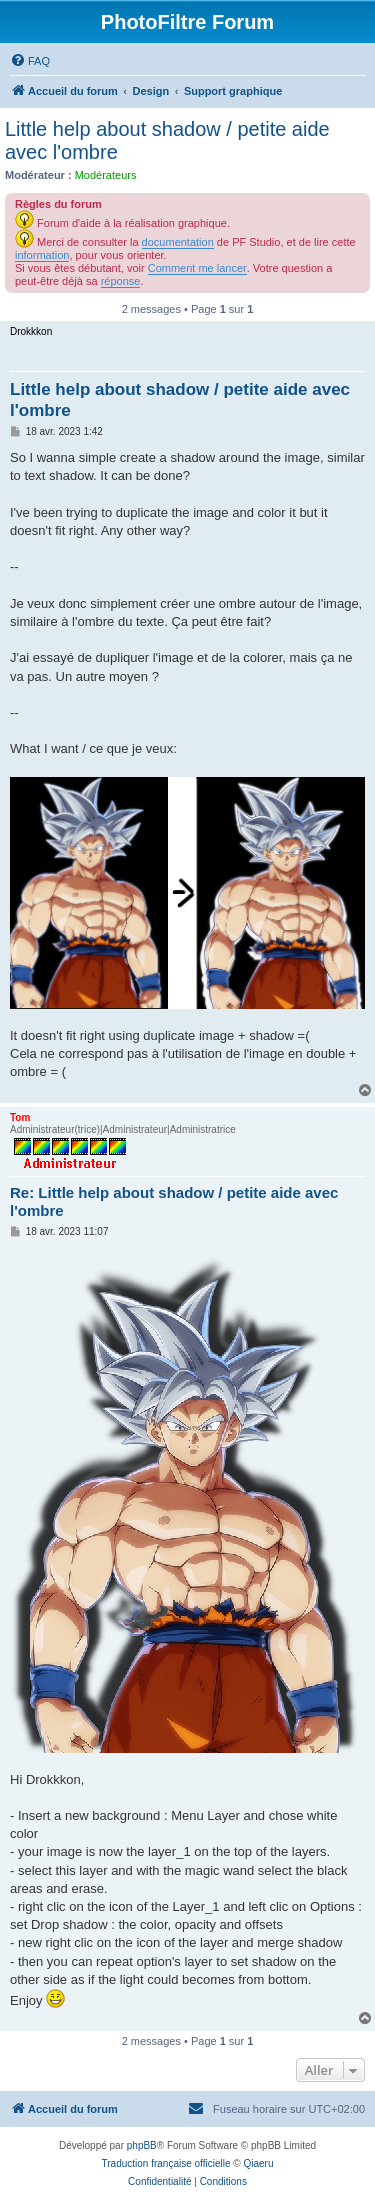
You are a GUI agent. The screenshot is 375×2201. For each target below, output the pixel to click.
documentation (178, 242)
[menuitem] (30, 61)
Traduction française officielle (166, 2163)
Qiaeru (258, 2163)
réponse (121, 281)
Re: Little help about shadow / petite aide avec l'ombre (174, 1202)
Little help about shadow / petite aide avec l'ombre (167, 140)
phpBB (142, 2145)
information (42, 255)
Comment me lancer (197, 268)
